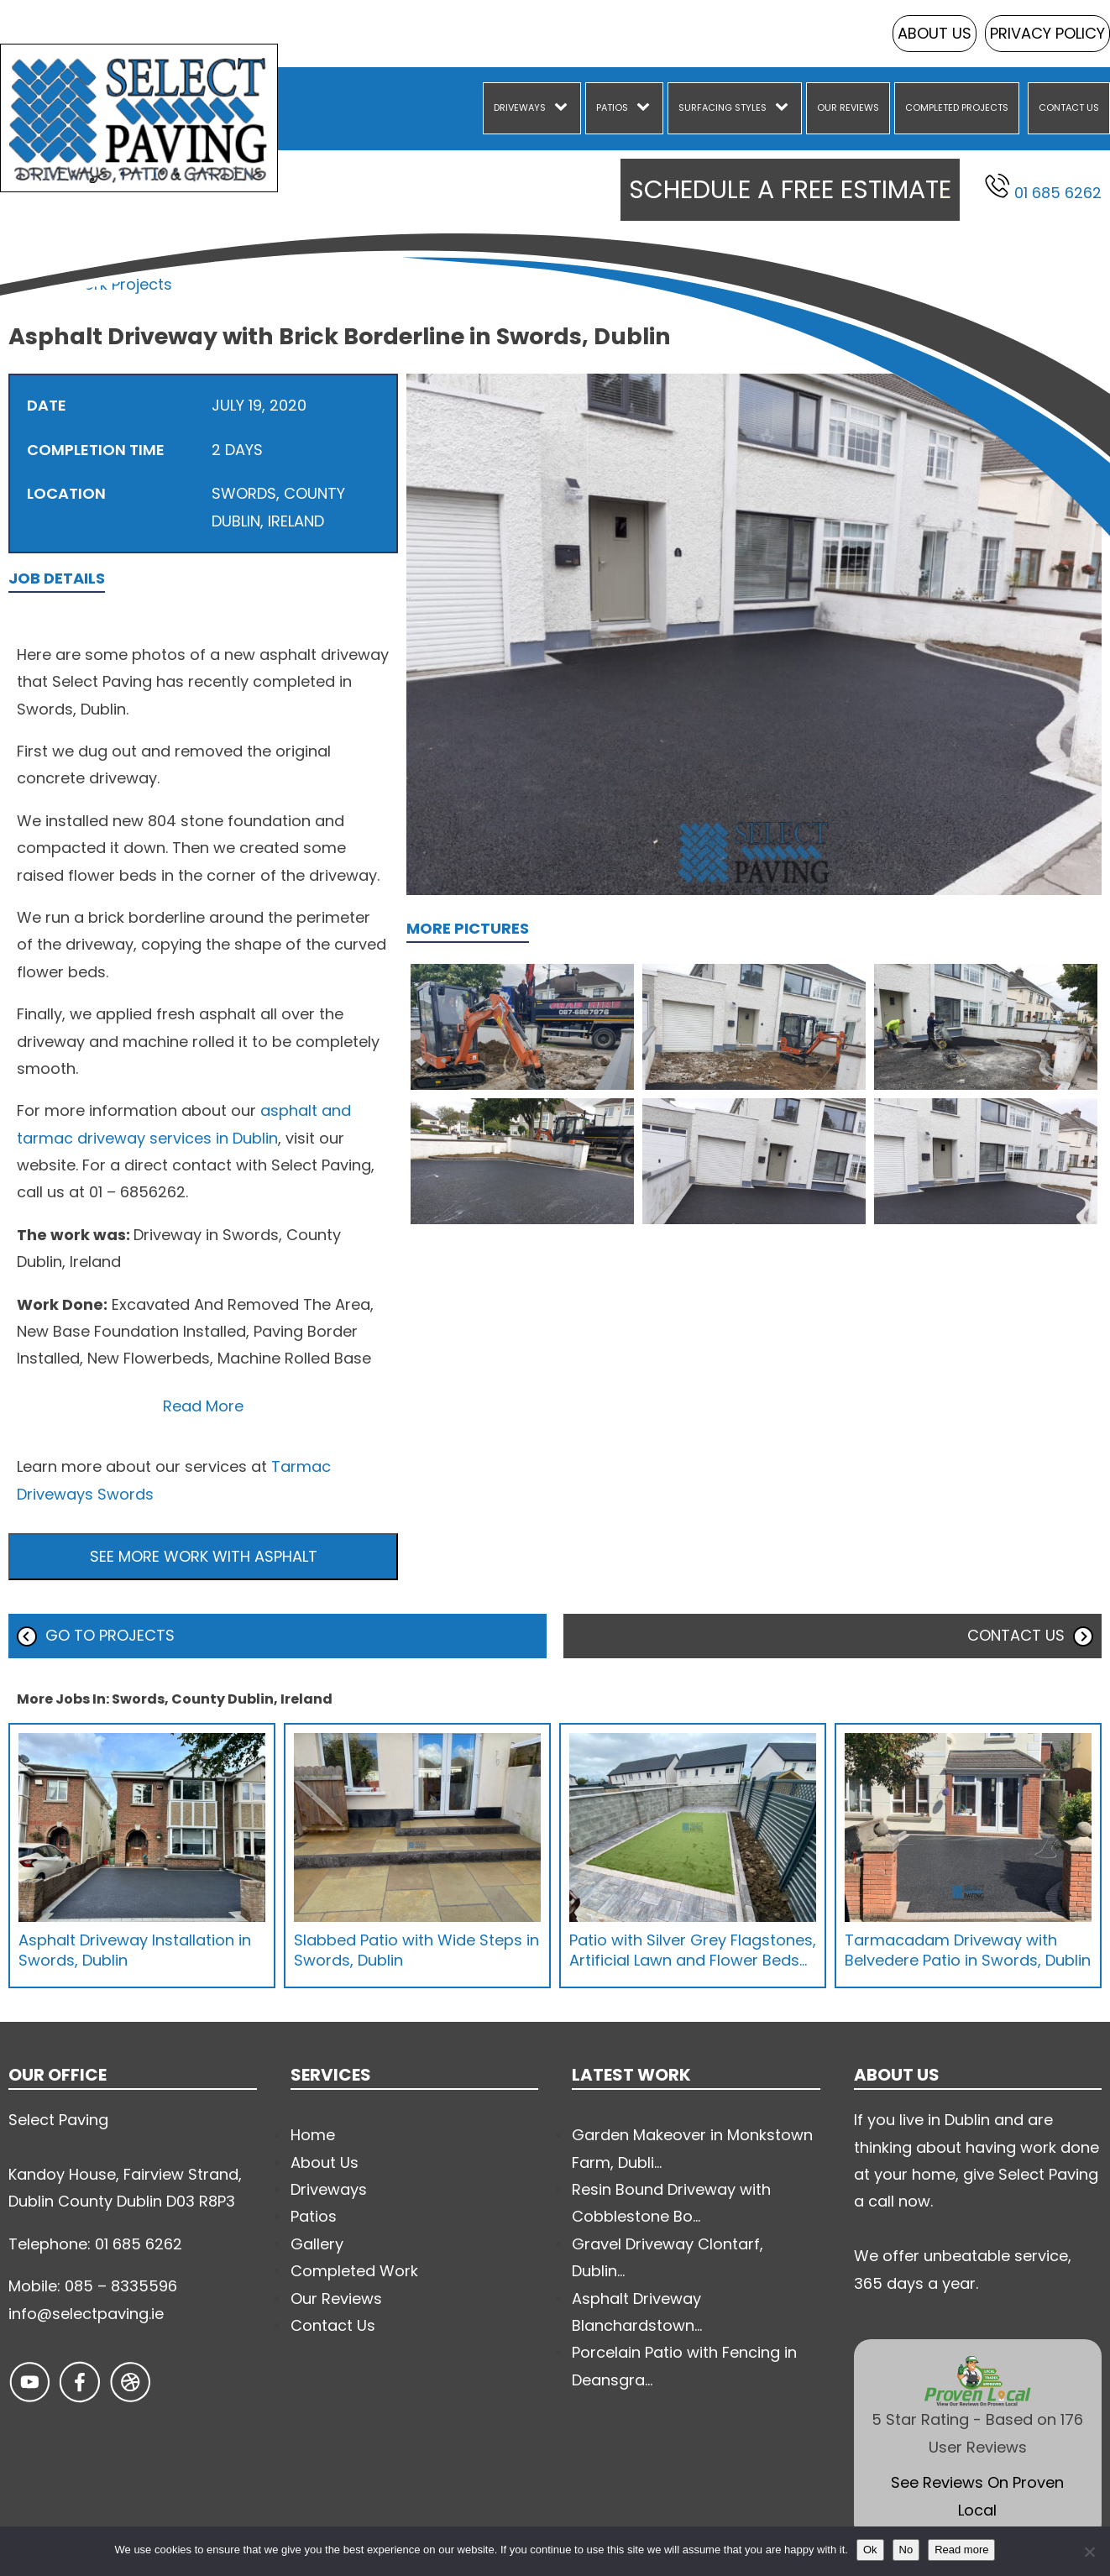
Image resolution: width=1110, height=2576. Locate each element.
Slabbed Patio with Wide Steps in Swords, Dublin (416, 1949)
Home (30, 284)
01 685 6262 (1043, 188)
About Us (934, 33)
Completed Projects (956, 107)
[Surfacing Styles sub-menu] (785, 108)
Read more (961, 2549)
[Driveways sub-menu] (564, 108)
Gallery (317, 2243)
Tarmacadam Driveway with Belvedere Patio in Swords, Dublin (968, 1949)
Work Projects (120, 284)
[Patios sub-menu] (646, 108)
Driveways (520, 107)
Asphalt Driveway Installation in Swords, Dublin (134, 1949)
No (906, 2549)
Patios (612, 107)
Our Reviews (848, 107)
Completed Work (354, 2270)
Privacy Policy (1047, 33)
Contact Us (1069, 107)
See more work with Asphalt (203, 1556)
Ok (870, 2549)
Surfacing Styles (722, 107)
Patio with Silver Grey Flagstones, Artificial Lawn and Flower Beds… (692, 1949)
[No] (1089, 2551)
